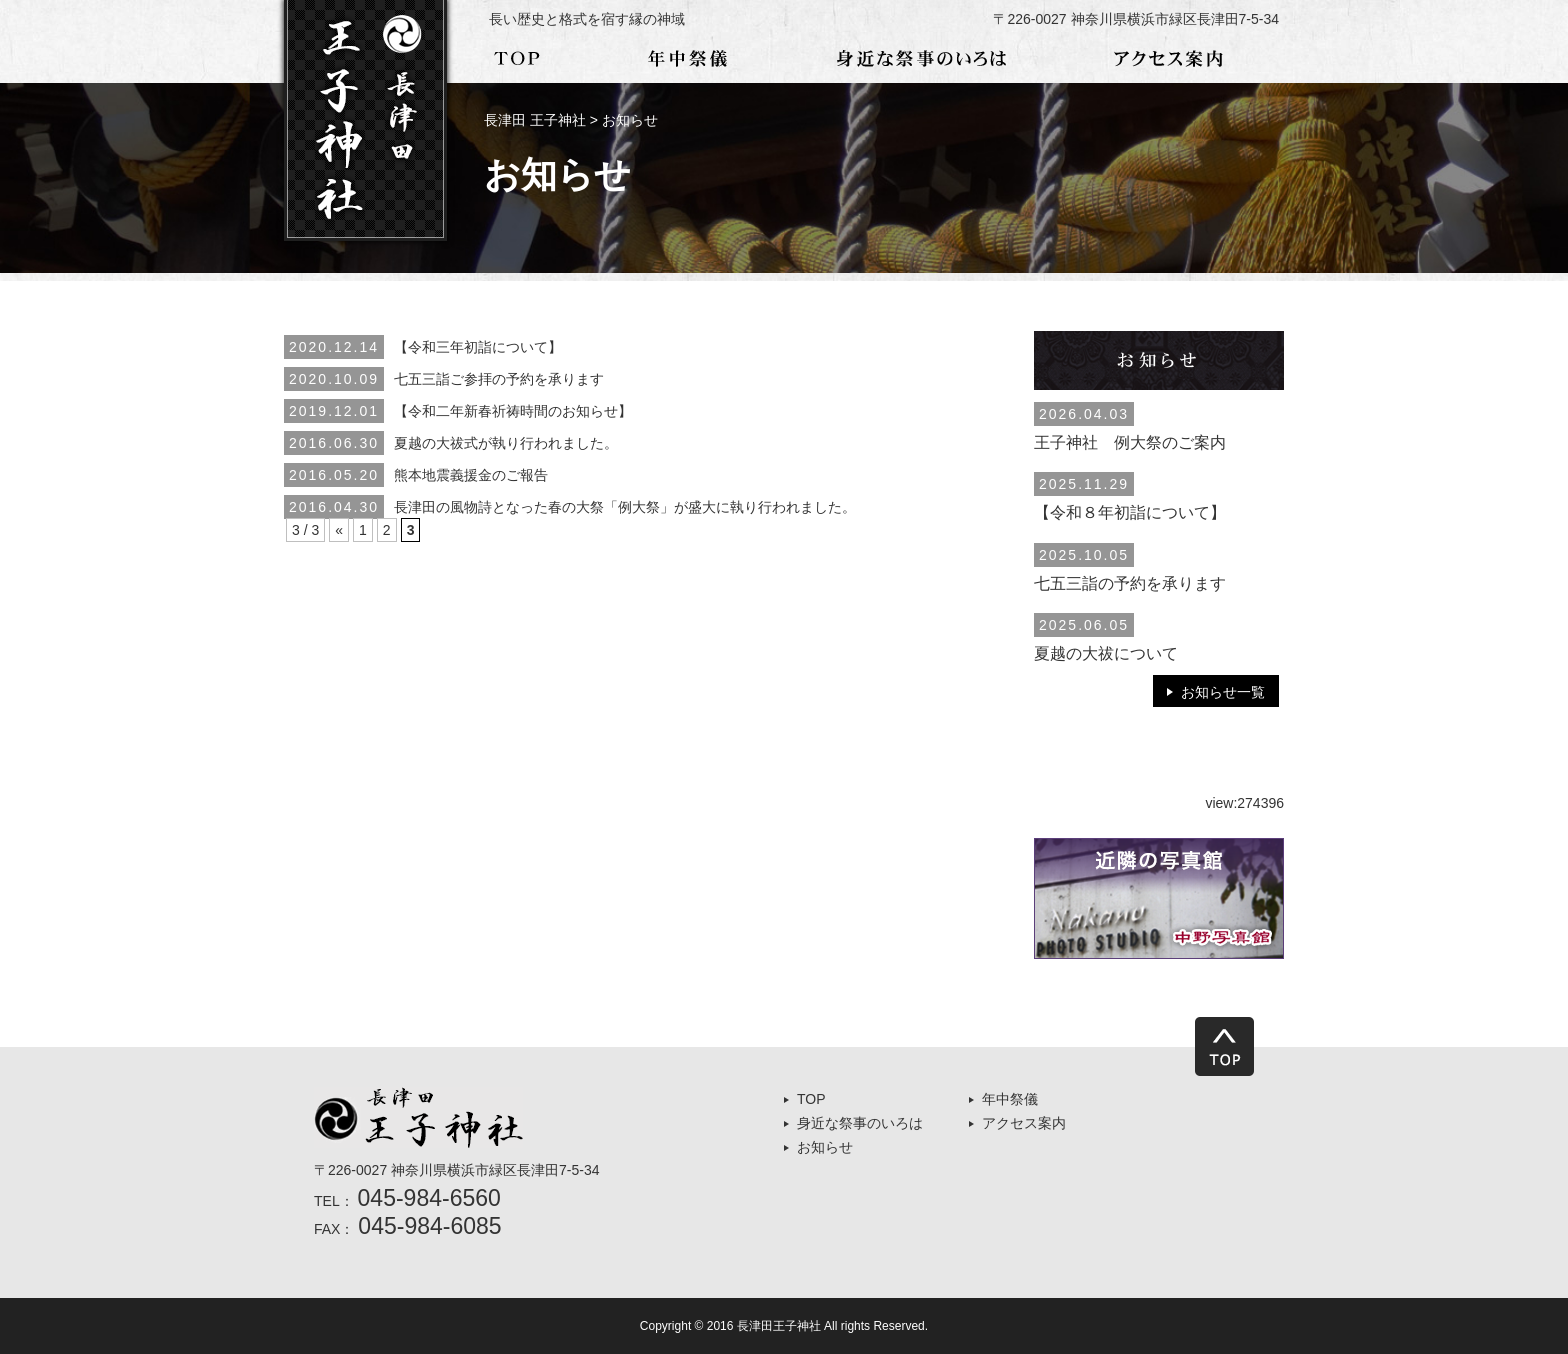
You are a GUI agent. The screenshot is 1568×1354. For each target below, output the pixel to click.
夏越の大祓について (1106, 653)
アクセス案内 (1024, 1123)
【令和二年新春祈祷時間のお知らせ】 (513, 411)
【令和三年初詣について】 (478, 347)
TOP (811, 1099)
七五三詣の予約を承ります (1130, 583)
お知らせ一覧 (1223, 692)
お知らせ (825, 1147)
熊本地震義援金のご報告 (471, 475)
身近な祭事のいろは (860, 1123)
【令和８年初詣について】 (1130, 512)
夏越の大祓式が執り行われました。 (506, 443)
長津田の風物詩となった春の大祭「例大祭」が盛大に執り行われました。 (625, 507)
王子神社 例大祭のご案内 (1130, 442)
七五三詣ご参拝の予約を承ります (499, 379)
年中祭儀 (1010, 1099)
